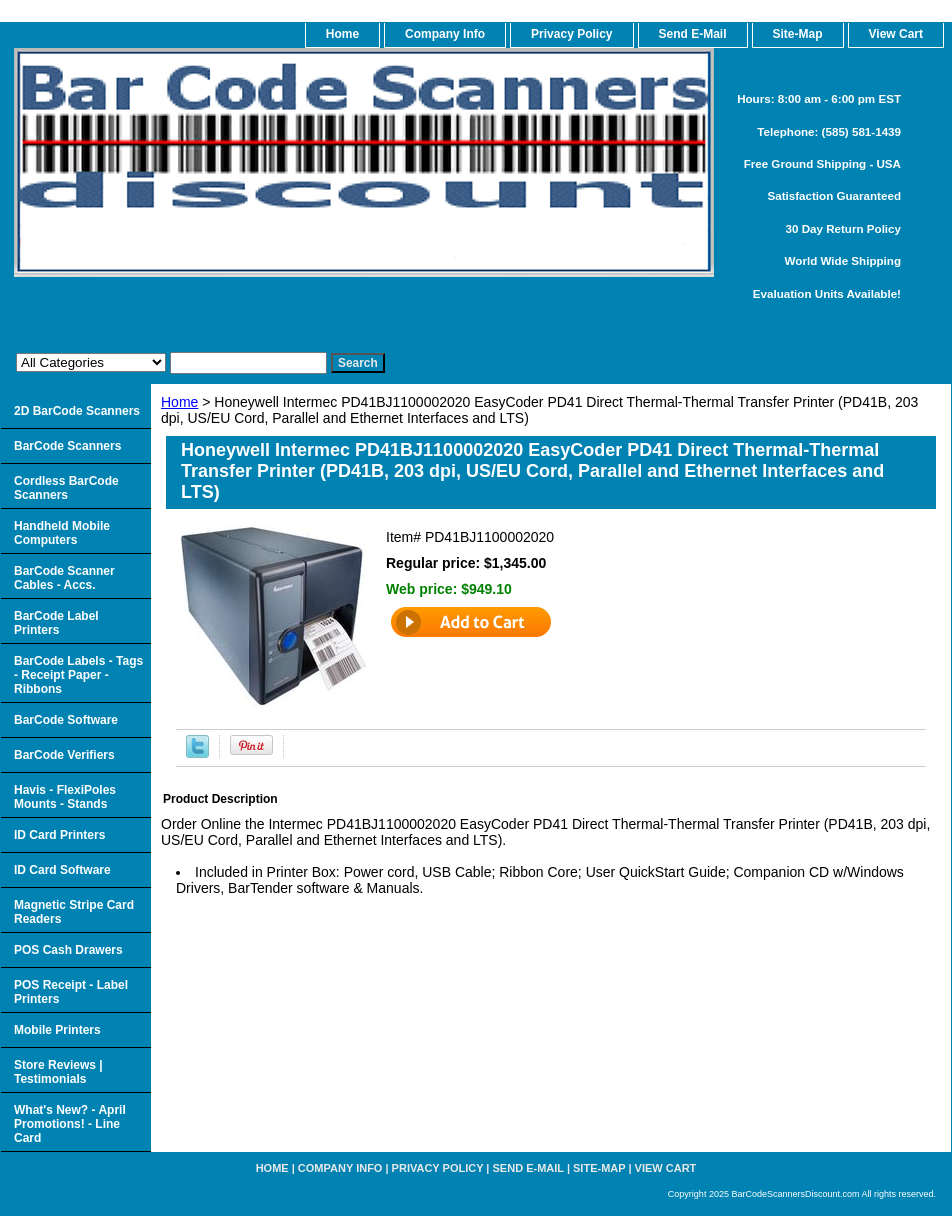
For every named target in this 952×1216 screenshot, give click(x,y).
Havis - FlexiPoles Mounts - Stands (65, 797)
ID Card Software (62, 870)
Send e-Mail (528, 1168)
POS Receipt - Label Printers (71, 992)
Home (179, 402)
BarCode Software (66, 720)
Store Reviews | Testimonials (58, 1072)
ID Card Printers (59, 835)
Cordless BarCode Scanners (66, 488)
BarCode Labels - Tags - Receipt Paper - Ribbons (78, 675)
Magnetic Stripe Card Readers (74, 912)
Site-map (599, 1168)
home (342, 34)
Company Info (445, 34)
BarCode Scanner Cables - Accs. (64, 578)
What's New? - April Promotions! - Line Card (70, 1124)
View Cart (666, 1168)
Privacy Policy (571, 34)
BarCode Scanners (67, 446)
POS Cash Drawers (68, 950)
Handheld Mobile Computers (62, 533)
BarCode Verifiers (64, 755)
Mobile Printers (57, 1030)
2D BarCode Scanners (77, 411)
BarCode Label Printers (56, 623)
